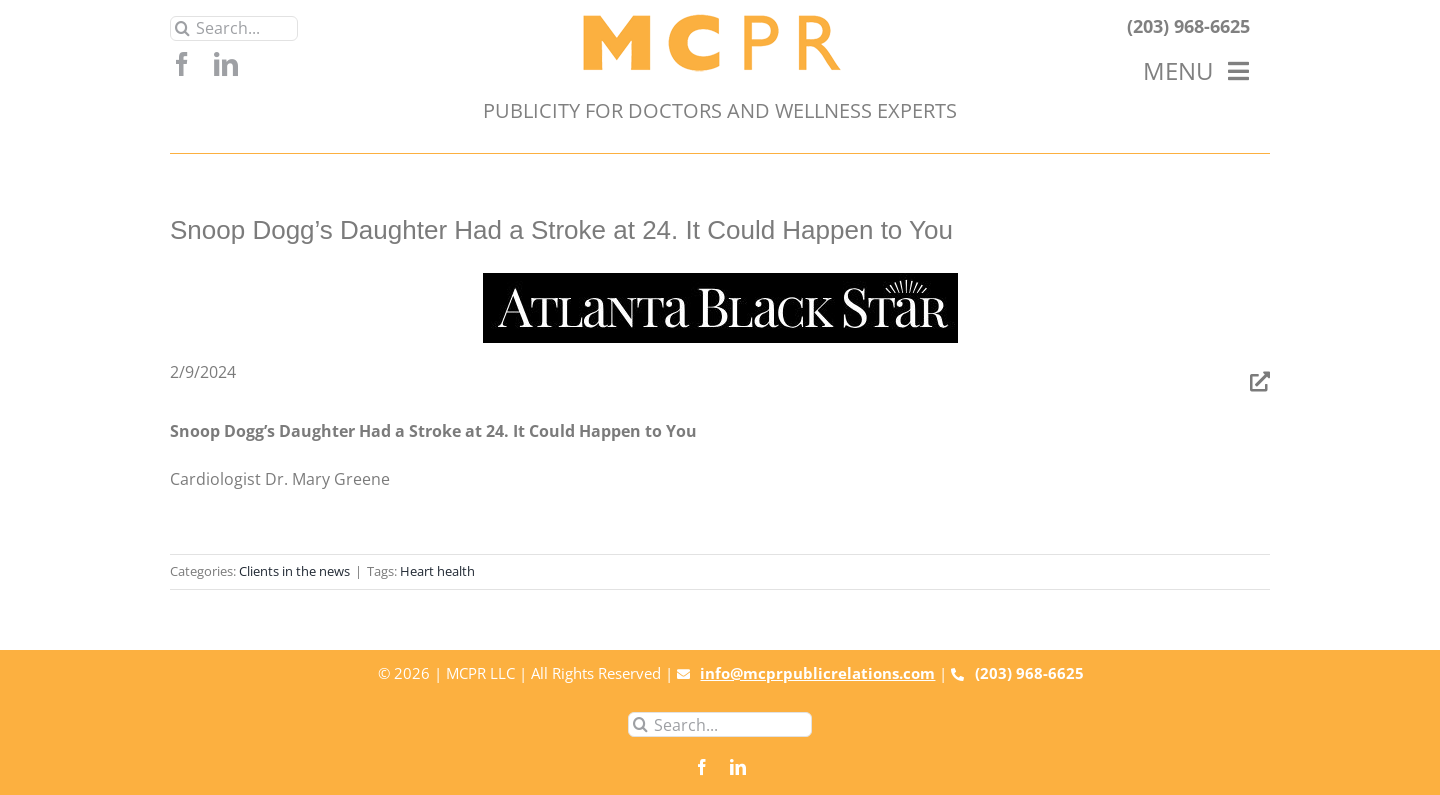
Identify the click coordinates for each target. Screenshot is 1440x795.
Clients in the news (294, 571)
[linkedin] (226, 64)
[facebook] (182, 64)
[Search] (182, 28)
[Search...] (234, 28)
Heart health (437, 571)
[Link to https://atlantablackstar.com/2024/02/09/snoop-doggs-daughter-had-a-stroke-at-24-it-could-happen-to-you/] (1260, 382)
